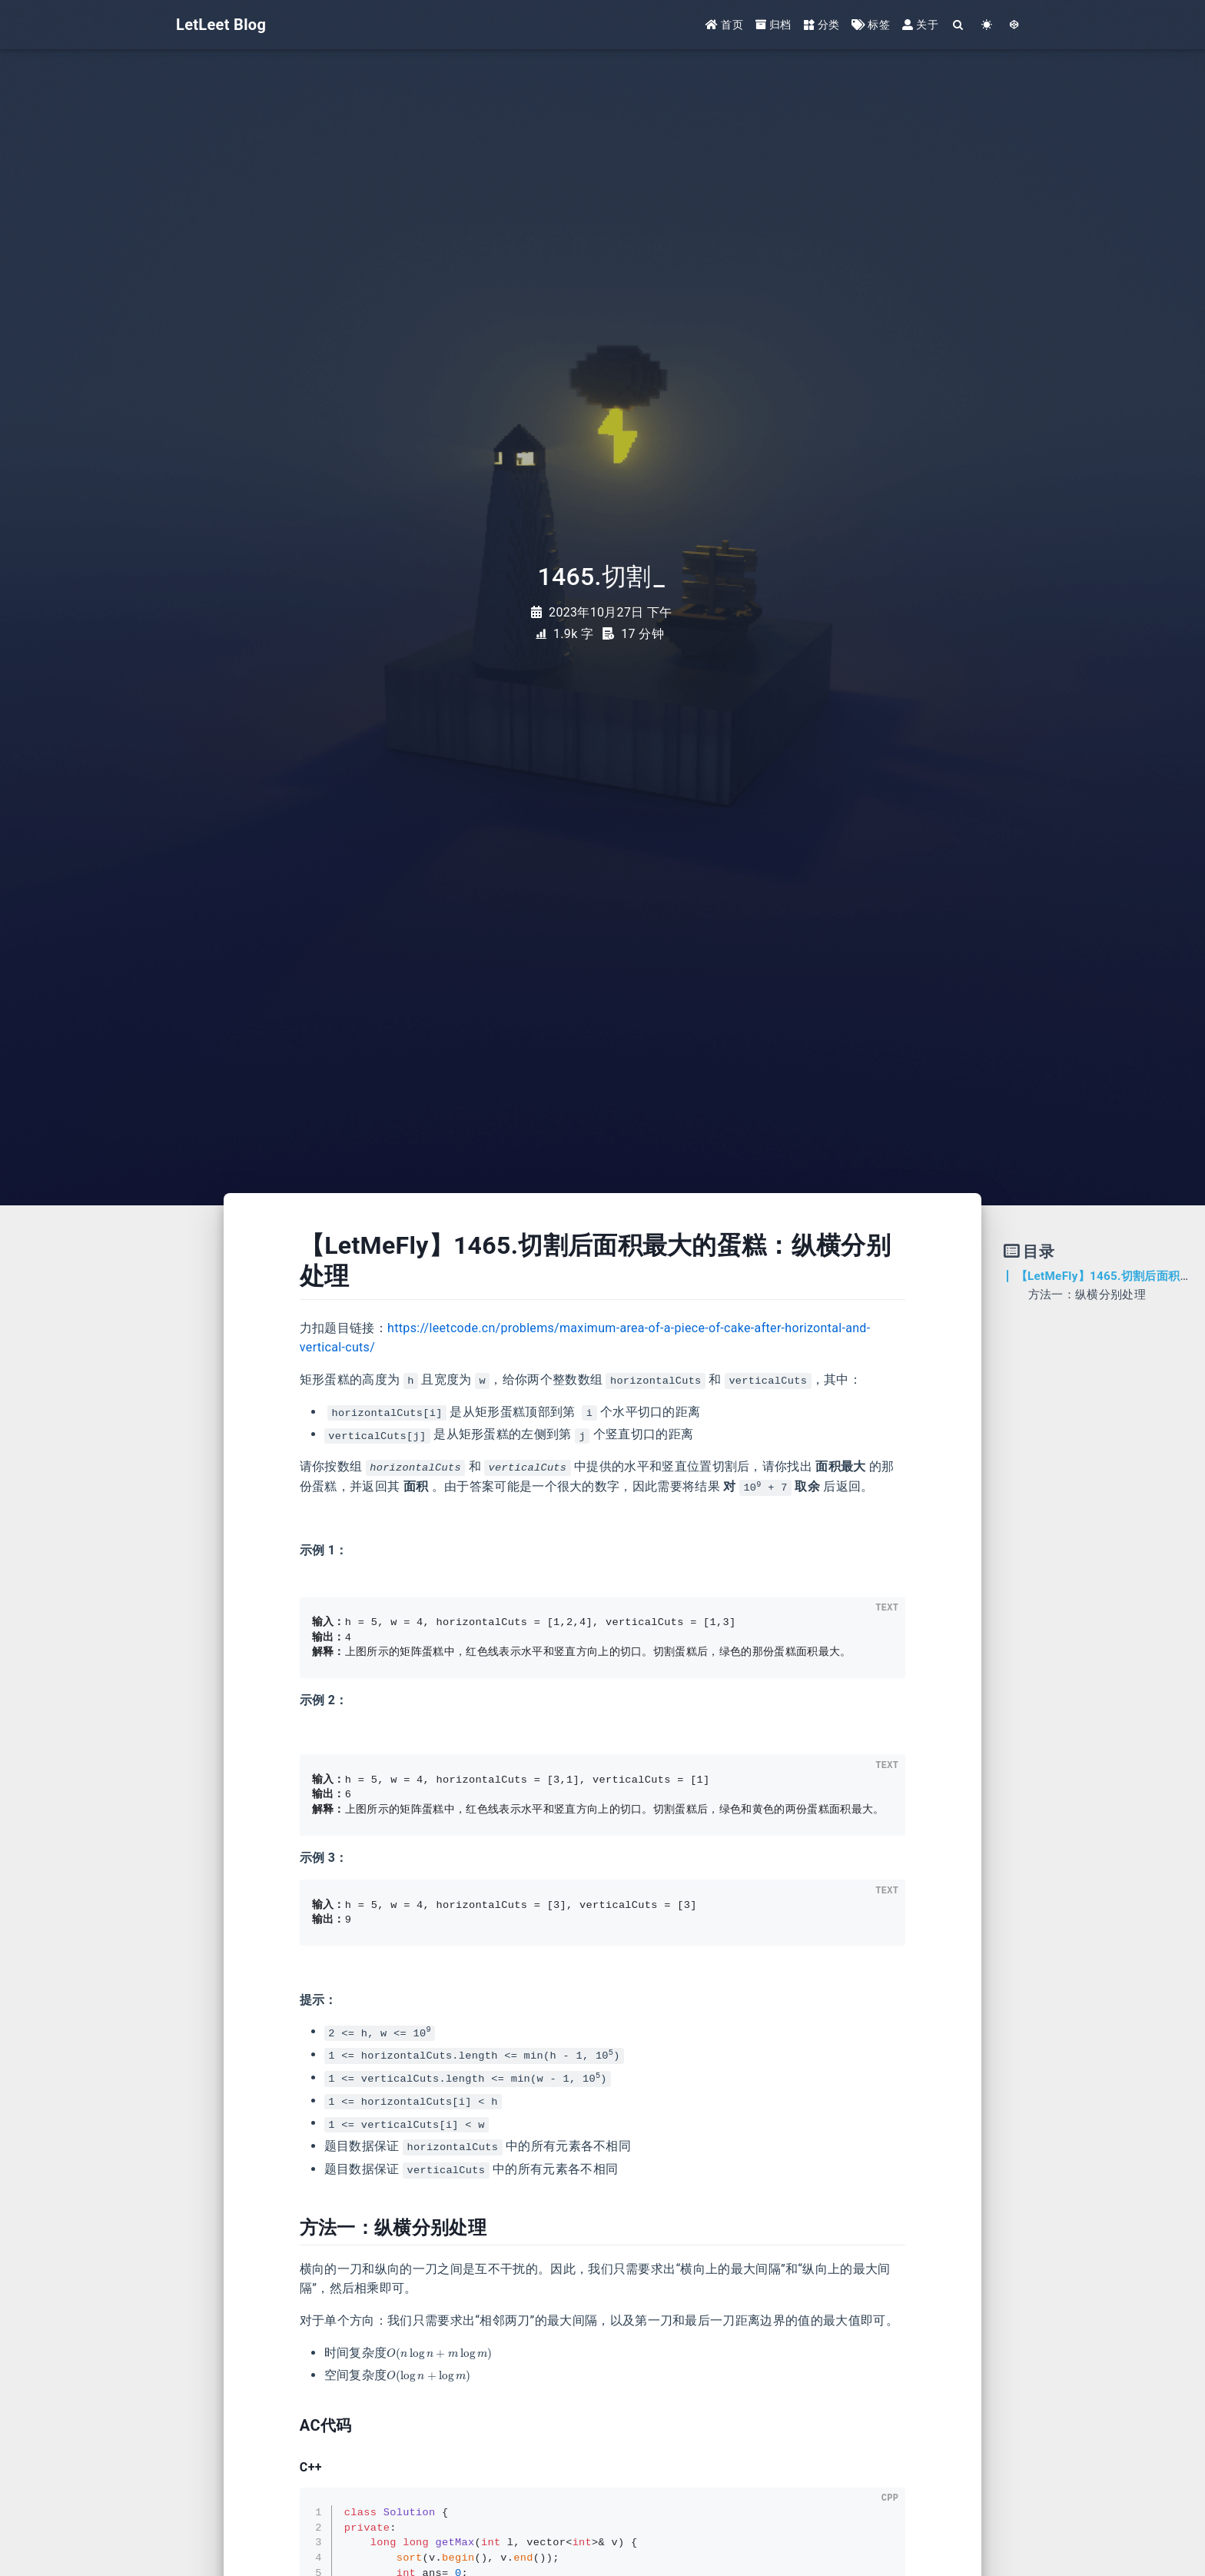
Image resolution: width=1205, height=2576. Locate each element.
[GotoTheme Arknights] (1015, 25)
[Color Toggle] (987, 25)
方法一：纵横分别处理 (1087, 1294)
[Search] (958, 25)
